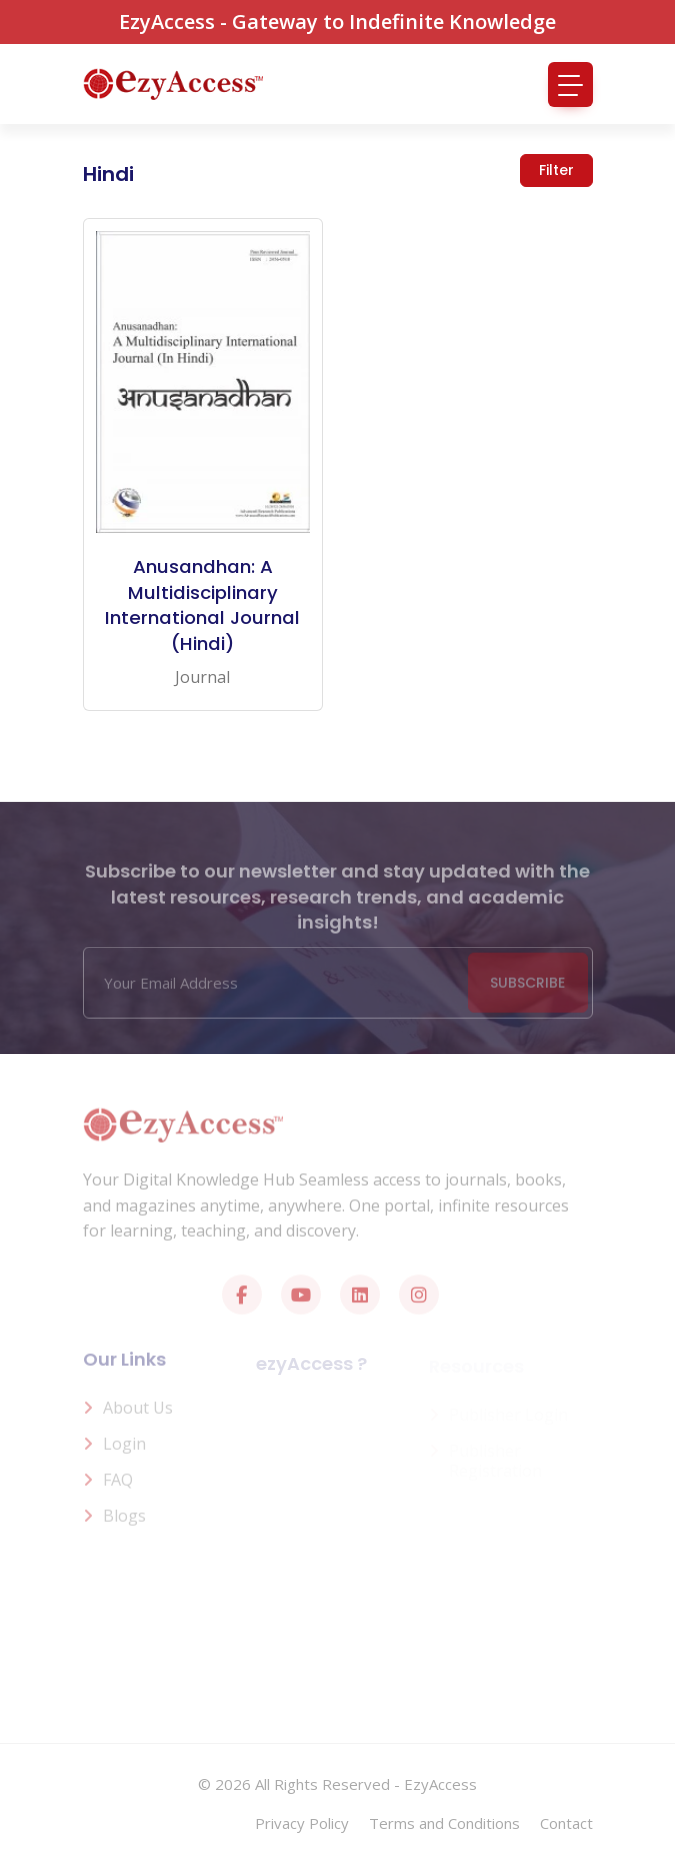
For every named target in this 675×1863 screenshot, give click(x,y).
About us (138, 1414)
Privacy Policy (302, 1823)
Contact (566, 1823)
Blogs (124, 1522)
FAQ (118, 1486)
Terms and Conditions (444, 1823)
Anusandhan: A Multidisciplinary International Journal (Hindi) (202, 605)
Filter (556, 170)
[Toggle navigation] (570, 84)
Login (124, 1450)
